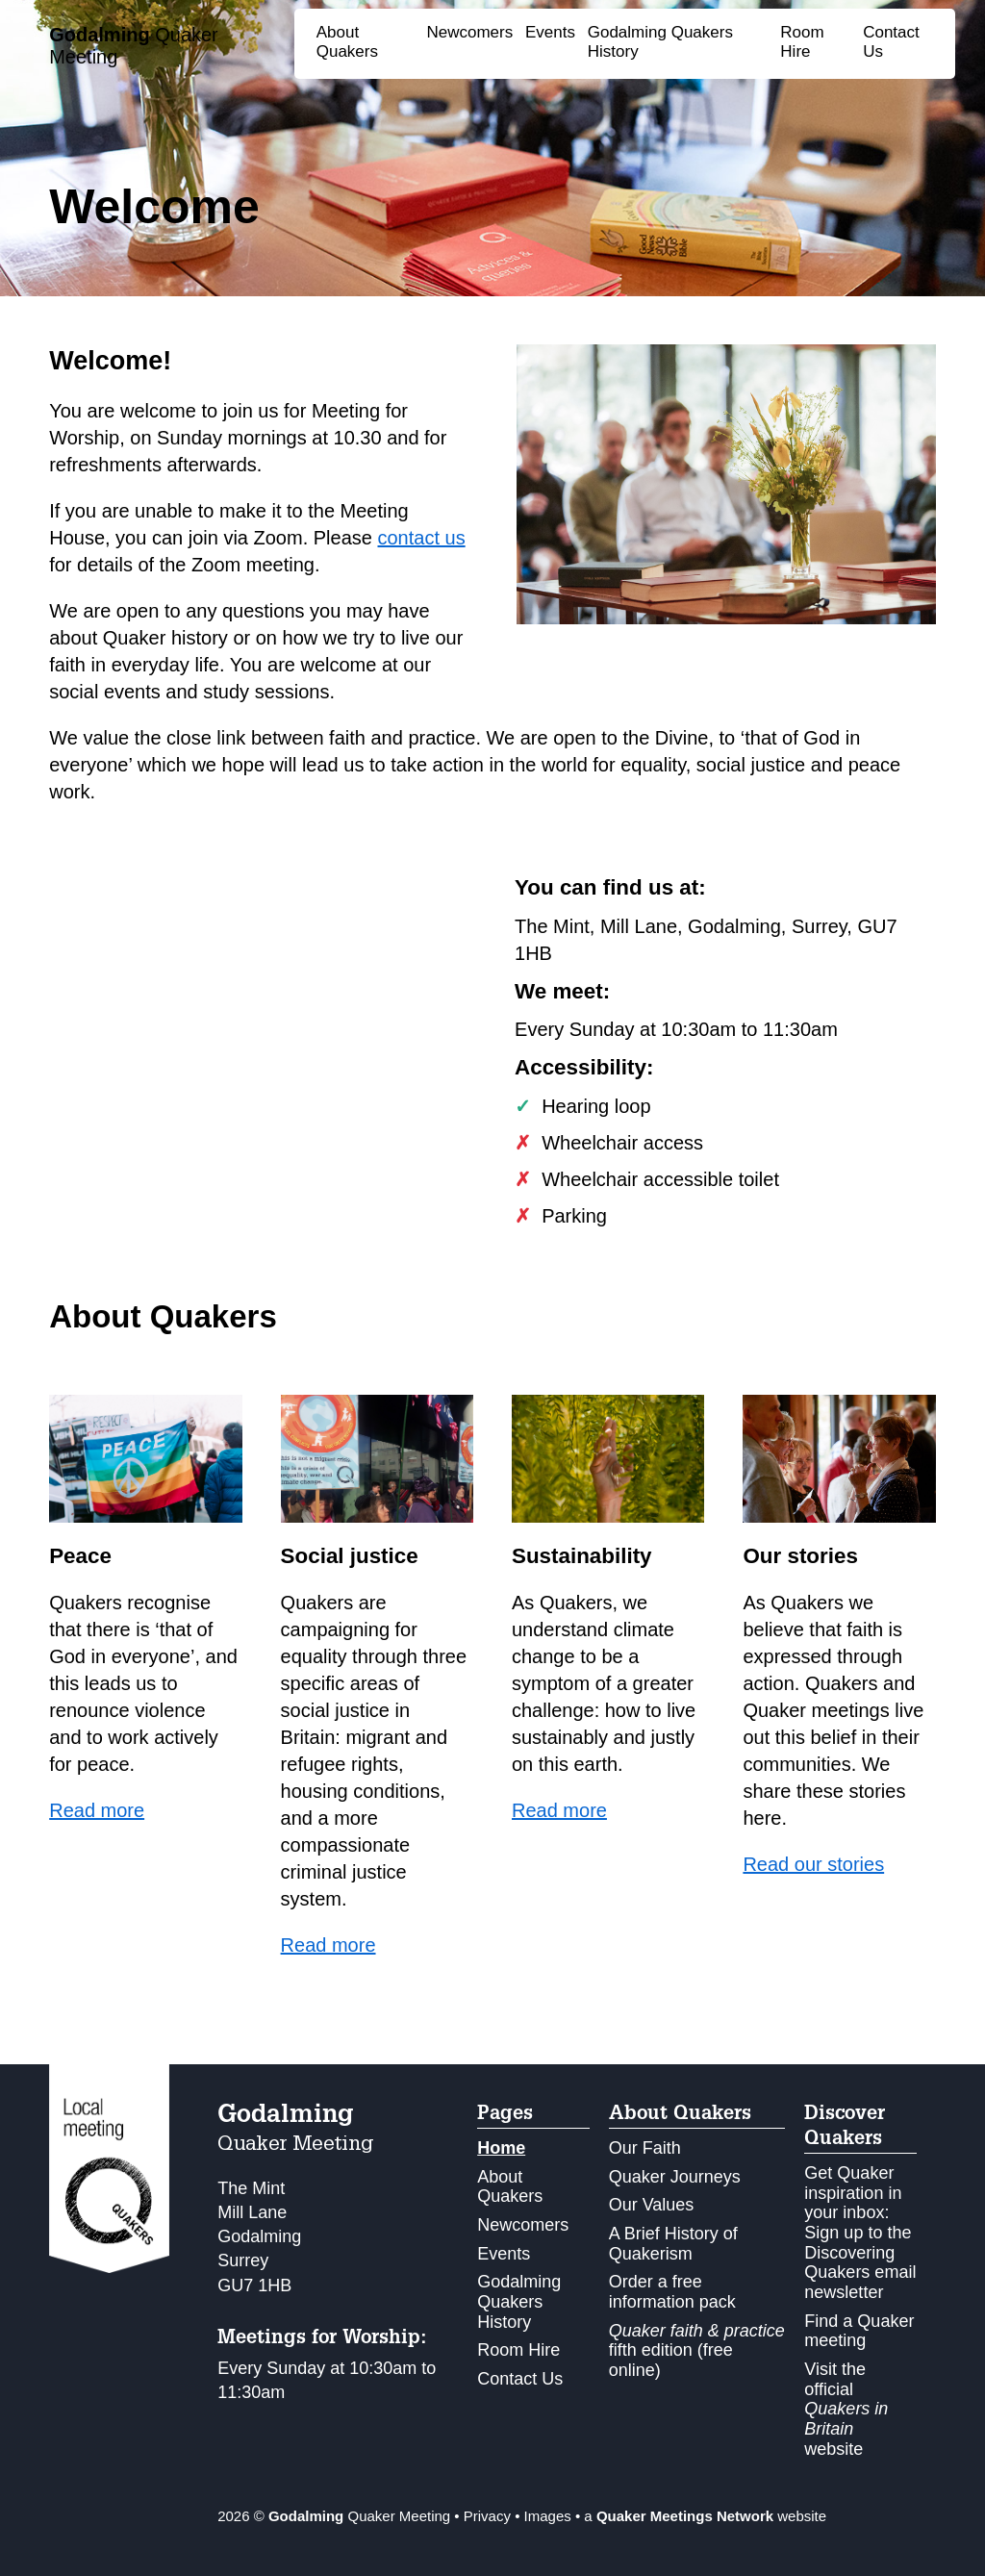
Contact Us (520, 2378)
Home (501, 2148)
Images (547, 2516)
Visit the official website (846, 2409)
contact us (421, 537)
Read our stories (813, 1864)
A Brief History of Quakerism (673, 2243)
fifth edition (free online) (697, 2350)
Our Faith (645, 2148)
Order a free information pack (672, 2291)
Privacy (487, 2516)
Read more (96, 1810)
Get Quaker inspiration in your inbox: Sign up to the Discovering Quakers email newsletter (860, 2232)
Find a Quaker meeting (859, 2331)
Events (550, 32)
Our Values (652, 2204)
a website (705, 2516)
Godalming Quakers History (519, 2301)
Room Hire (801, 42)
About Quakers (347, 42)
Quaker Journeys (675, 2176)
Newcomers (470, 32)
